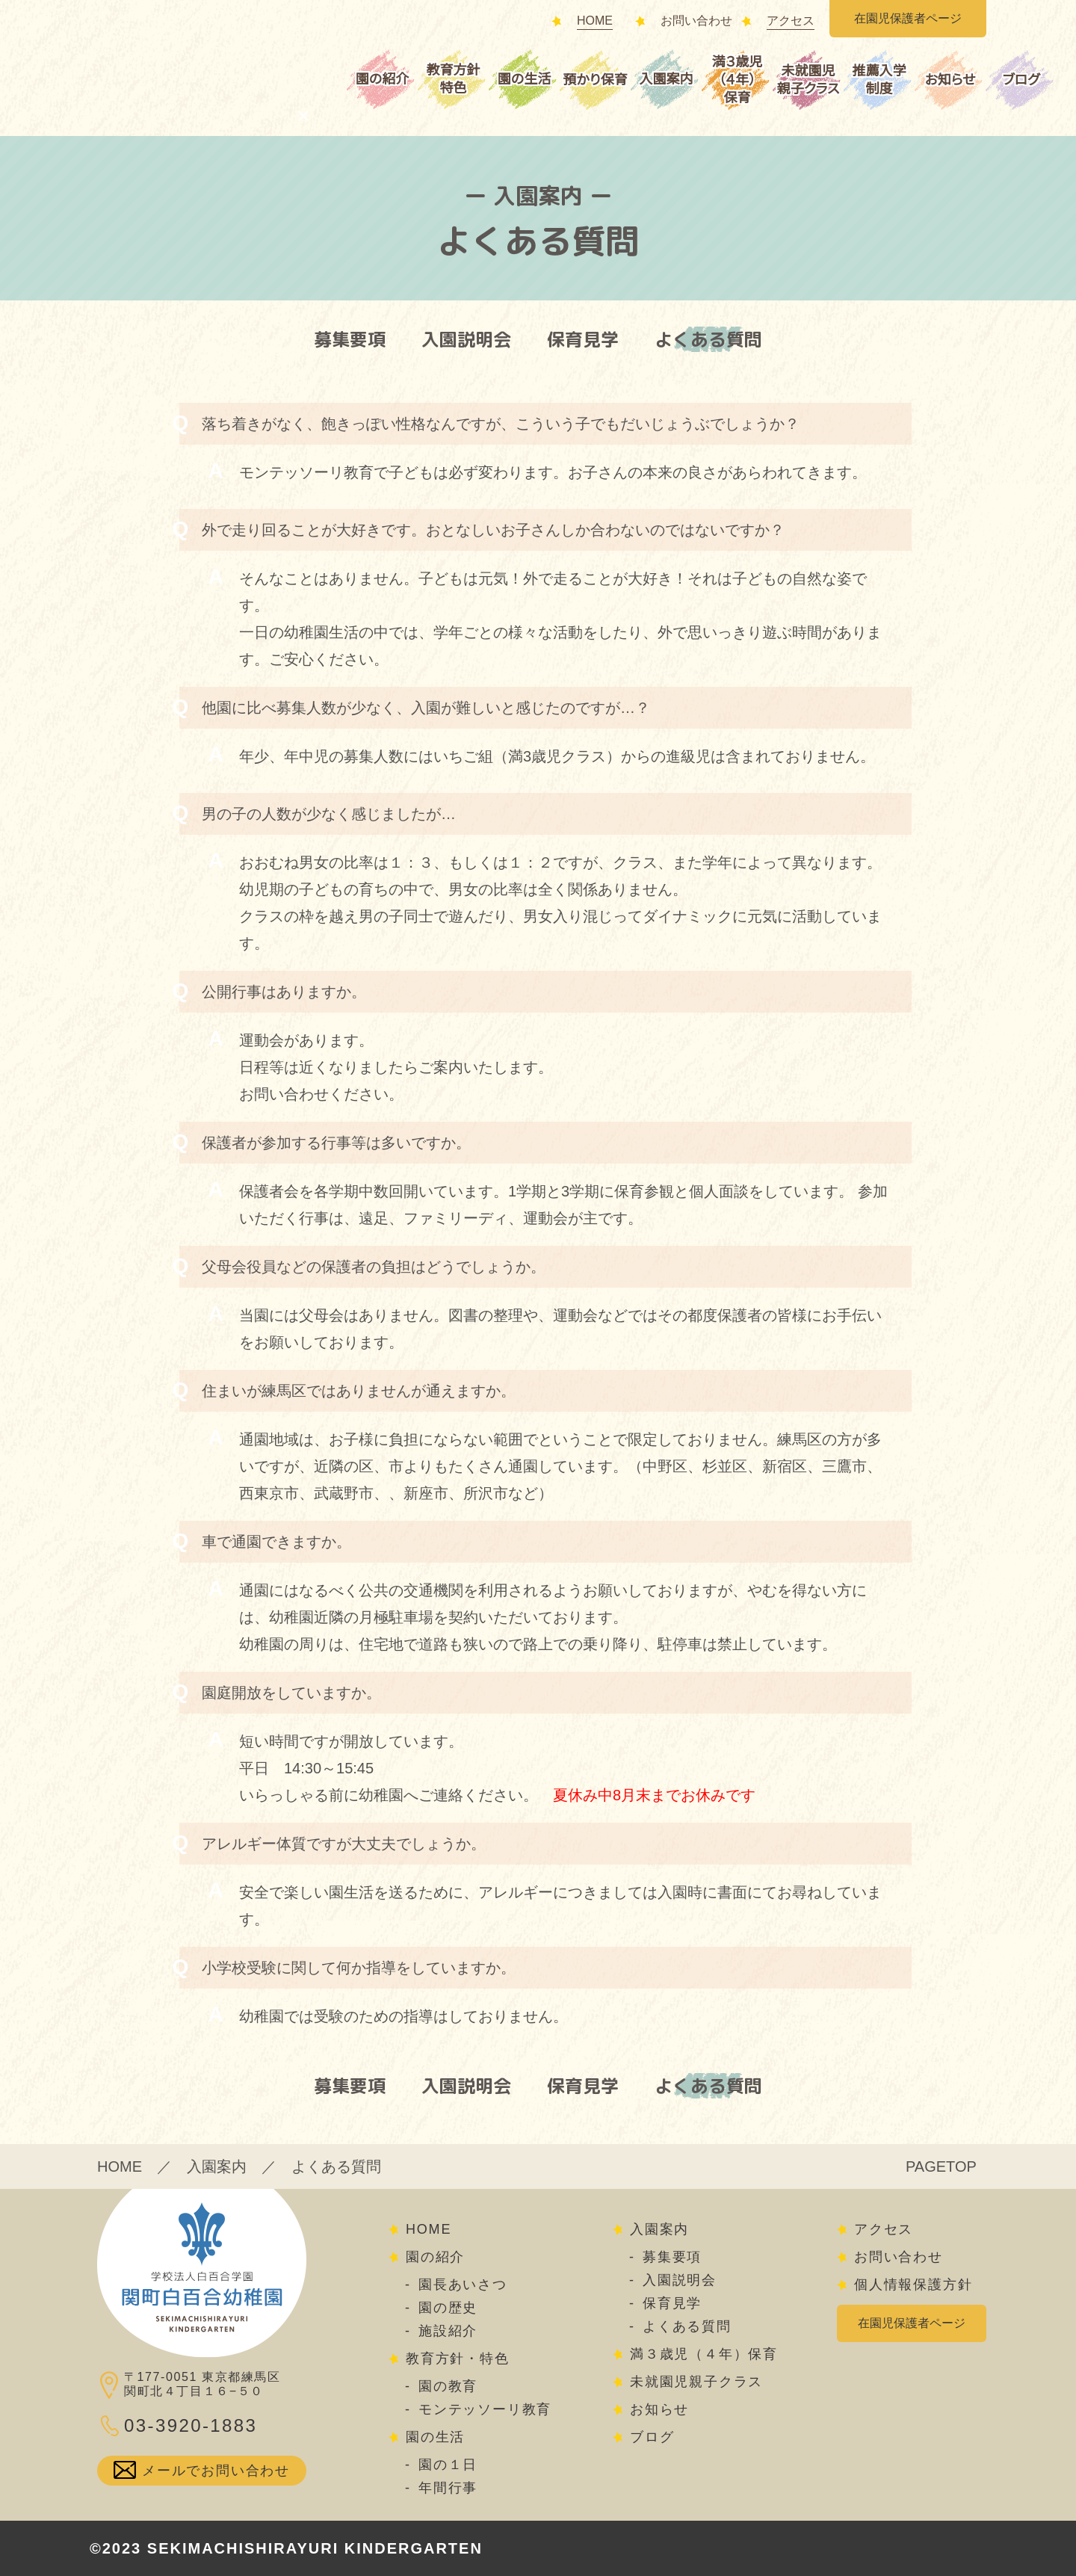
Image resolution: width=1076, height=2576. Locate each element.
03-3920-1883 (190, 2425)
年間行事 (447, 2487)
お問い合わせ (696, 21)
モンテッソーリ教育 (484, 2409)
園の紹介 (382, 79)
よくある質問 (708, 339)
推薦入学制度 (879, 80)
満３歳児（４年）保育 (737, 80)
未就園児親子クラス (808, 80)
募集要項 (350, 339)
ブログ (1021, 79)
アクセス (790, 21)
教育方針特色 (453, 79)
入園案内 (666, 79)
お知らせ (950, 79)
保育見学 (583, 339)
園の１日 (447, 2464)
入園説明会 (466, 339)
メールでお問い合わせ (216, 2470)
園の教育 (447, 2386)
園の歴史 (447, 2307)
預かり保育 (595, 79)
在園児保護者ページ (908, 19)
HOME (595, 21)
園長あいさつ (462, 2284)
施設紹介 (447, 2330)
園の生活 (524, 79)
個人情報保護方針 (913, 2284)
